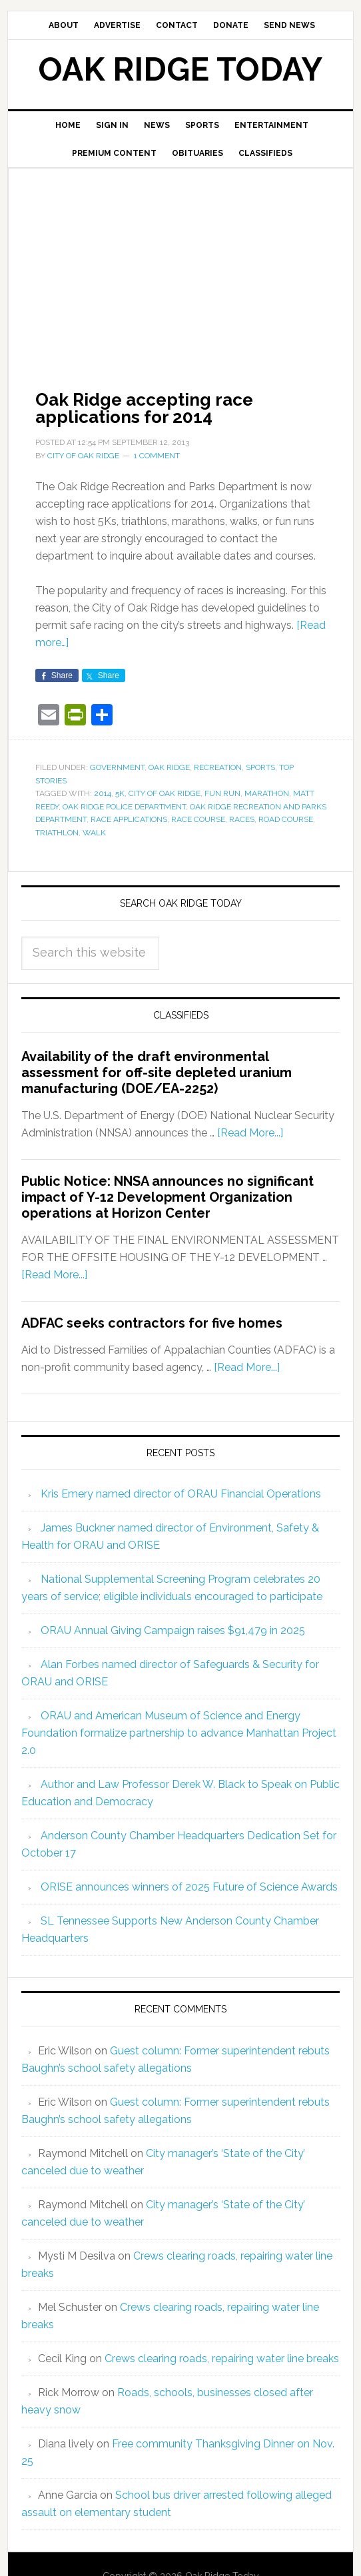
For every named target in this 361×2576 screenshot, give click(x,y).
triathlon (57, 832)
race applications (129, 819)
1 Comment (157, 455)
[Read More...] (250, 1132)
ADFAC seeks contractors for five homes (151, 1323)
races (241, 819)
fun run (222, 793)
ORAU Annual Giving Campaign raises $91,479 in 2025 (173, 1630)
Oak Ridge (169, 767)
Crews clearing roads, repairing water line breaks (222, 2358)
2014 (102, 793)
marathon (266, 793)
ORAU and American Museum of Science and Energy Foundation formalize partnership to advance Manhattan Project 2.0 (178, 1733)
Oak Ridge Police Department (124, 806)
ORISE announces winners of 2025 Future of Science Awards (189, 1887)
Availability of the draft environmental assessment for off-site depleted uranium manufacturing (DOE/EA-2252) (156, 1072)
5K (120, 793)
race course (198, 819)
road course (285, 819)
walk (94, 832)
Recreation (218, 767)
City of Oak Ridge (164, 793)
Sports (260, 767)
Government (117, 767)
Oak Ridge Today (180, 69)
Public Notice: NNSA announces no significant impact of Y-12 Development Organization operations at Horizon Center (167, 1197)
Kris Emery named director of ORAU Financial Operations (181, 1494)
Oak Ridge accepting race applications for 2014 (144, 408)
